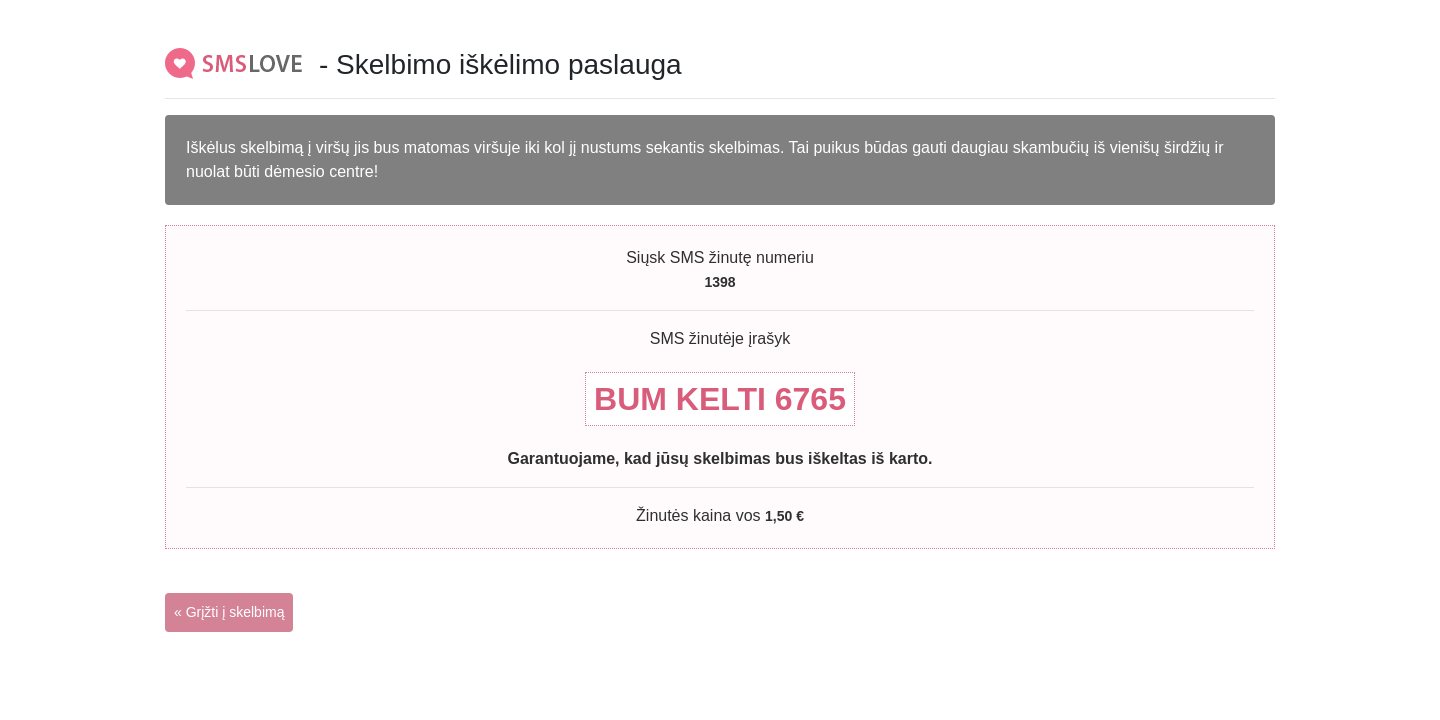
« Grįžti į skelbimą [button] (229, 612)
